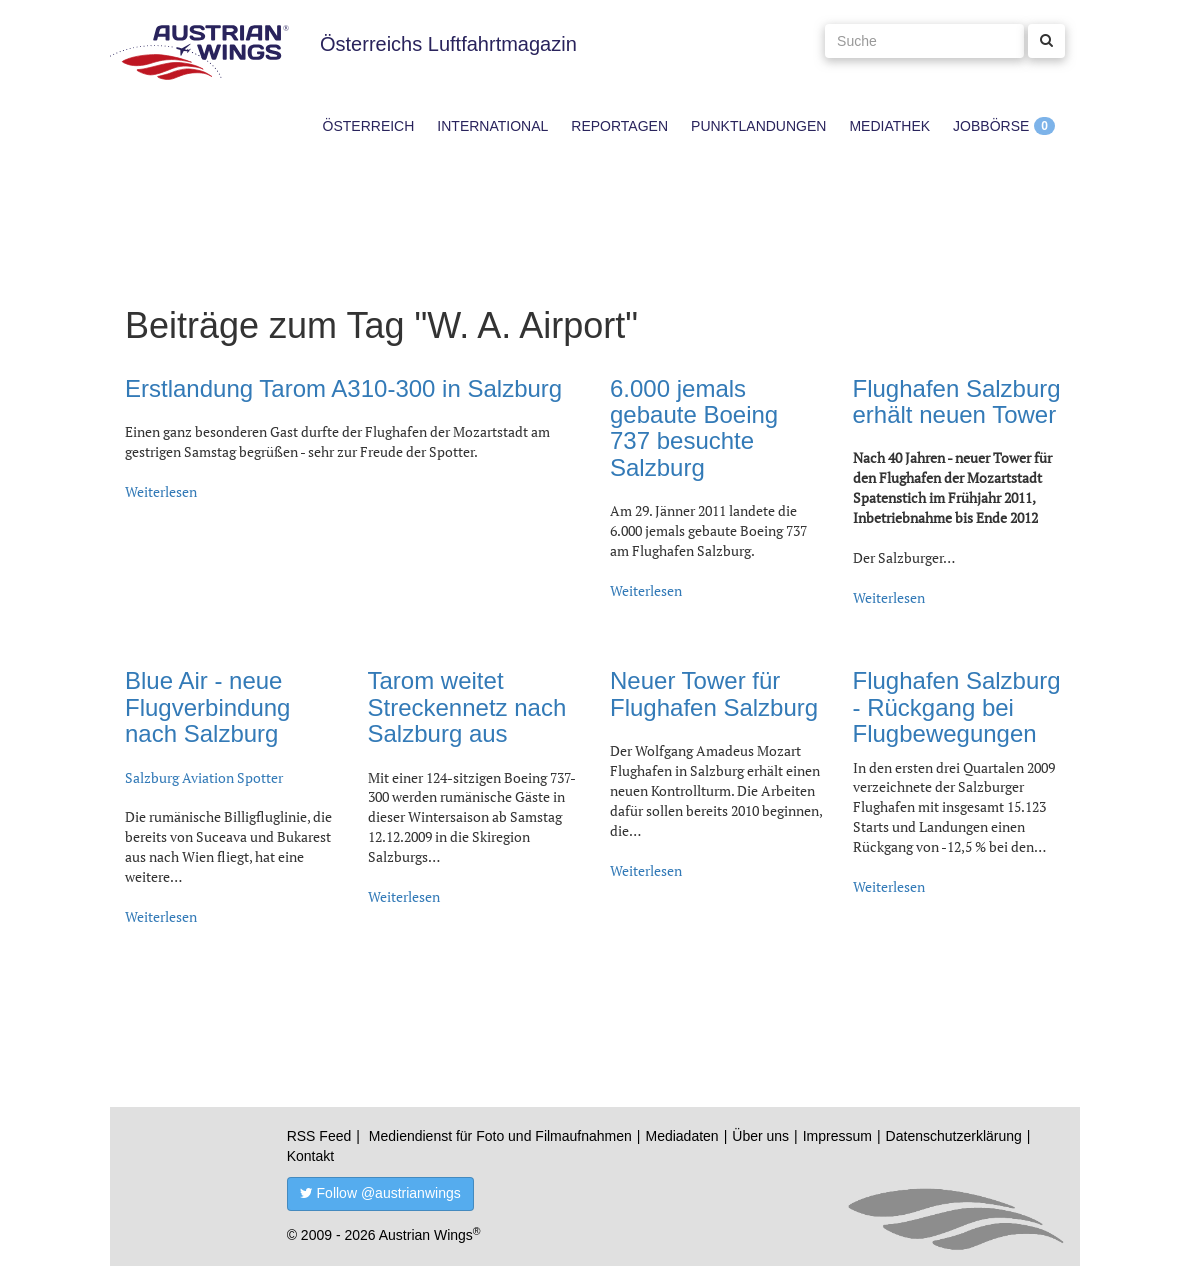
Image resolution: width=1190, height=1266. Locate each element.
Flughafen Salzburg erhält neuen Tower (957, 401)
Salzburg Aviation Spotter (204, 777)
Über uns (760, 1136)
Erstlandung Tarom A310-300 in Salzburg (343, 388)
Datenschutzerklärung (954, 1136)
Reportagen (619, 126)
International (492, 126)
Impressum (837, 1136)
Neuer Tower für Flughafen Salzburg (714, 693)
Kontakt (310, 1156)
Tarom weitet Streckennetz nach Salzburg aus (467, 707)
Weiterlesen (161, 491)
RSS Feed (319, 1136)
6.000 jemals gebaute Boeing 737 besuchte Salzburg (694, 428)
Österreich (369, 126)
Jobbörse (991, 126)
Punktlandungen (758, 126)
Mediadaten (681, 1136)
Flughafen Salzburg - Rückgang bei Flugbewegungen (957, 707)
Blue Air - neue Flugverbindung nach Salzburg (207, 707)
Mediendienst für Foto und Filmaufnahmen (500, 1136)
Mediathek (889, 126)
